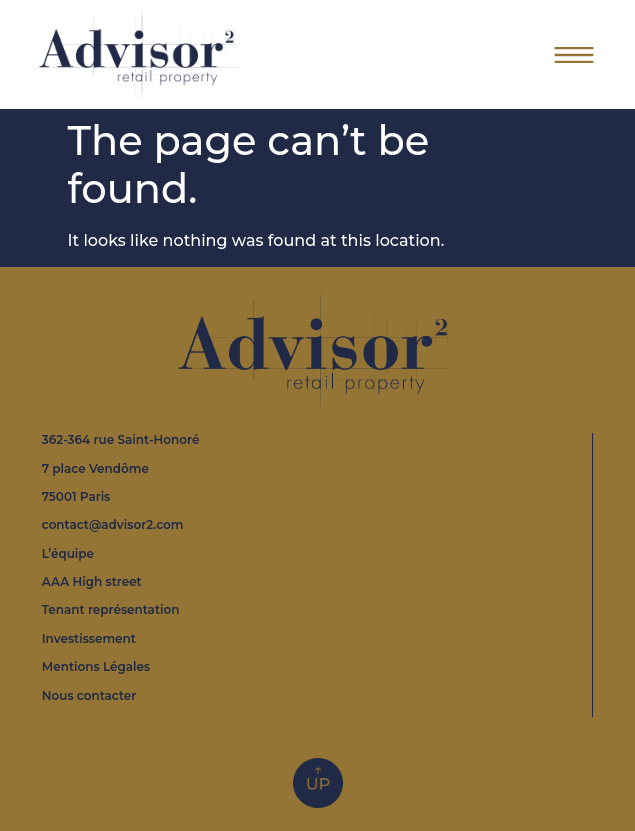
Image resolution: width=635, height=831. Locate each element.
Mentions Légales (96, 666)
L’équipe (68, 553)
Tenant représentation (111, 609)
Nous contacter (89, 695)
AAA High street (92, 581)
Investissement (89, 638)
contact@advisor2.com (113, 524)
